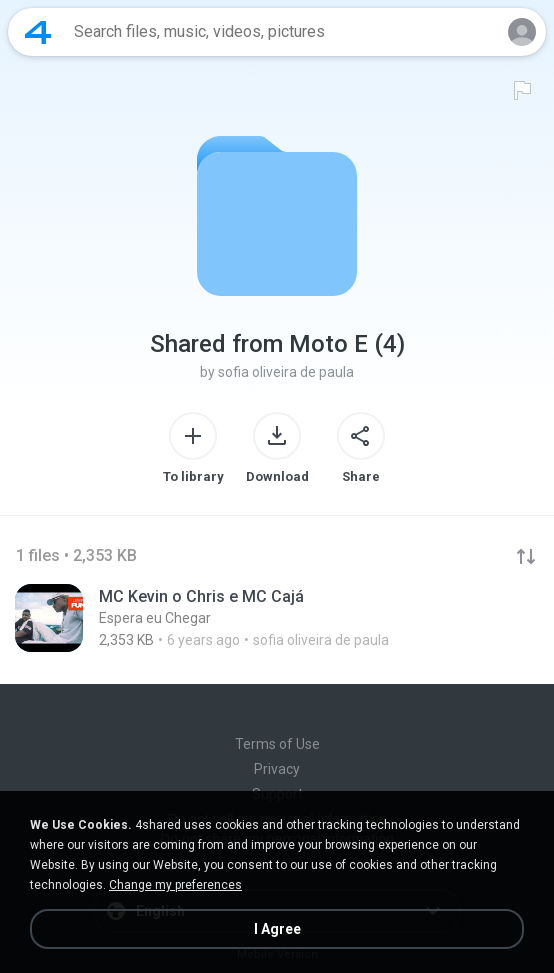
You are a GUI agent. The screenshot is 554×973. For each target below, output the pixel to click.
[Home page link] (38, 32)
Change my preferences (175, 885)
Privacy (277, 769)
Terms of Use (277, 744)
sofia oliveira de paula (286, 372)
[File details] (277, 618)
